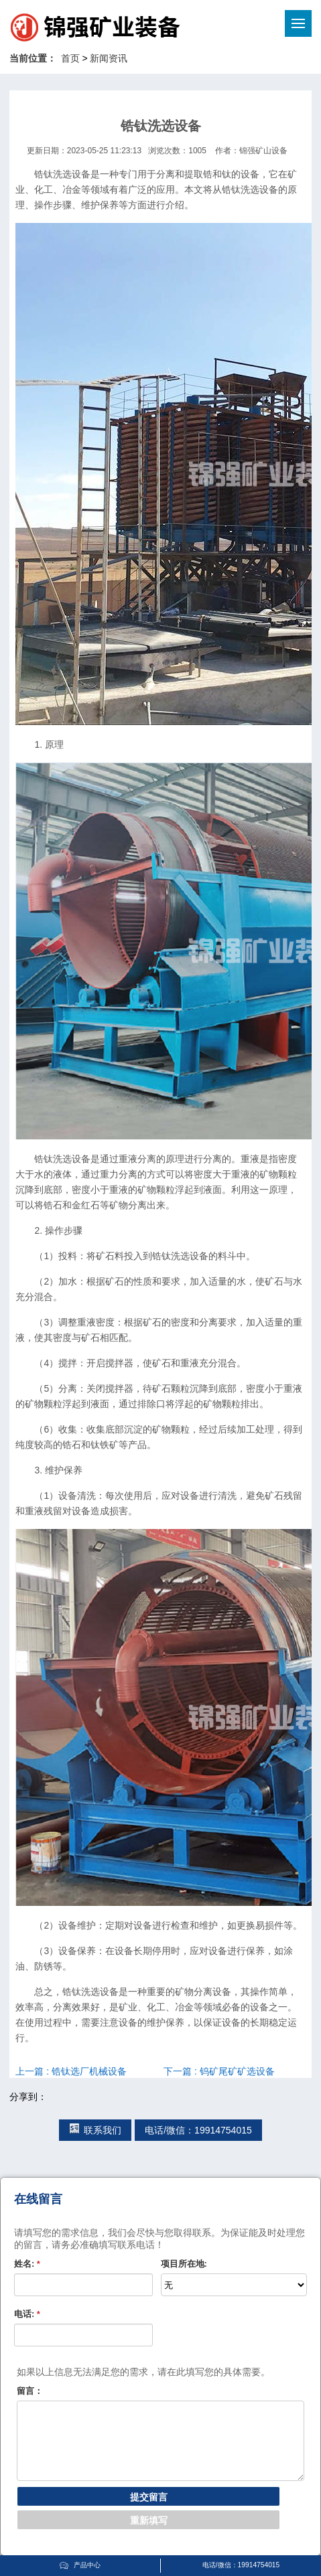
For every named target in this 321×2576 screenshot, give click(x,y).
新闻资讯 (108, 58)
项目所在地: (184, 2264)
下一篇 (219, 2071)
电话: (27, 2314)
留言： (30, 2391)
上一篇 (71, 2071)
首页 (70, 58)
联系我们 (95, 2130)
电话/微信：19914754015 (198, 2130)
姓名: (27, 2264)
